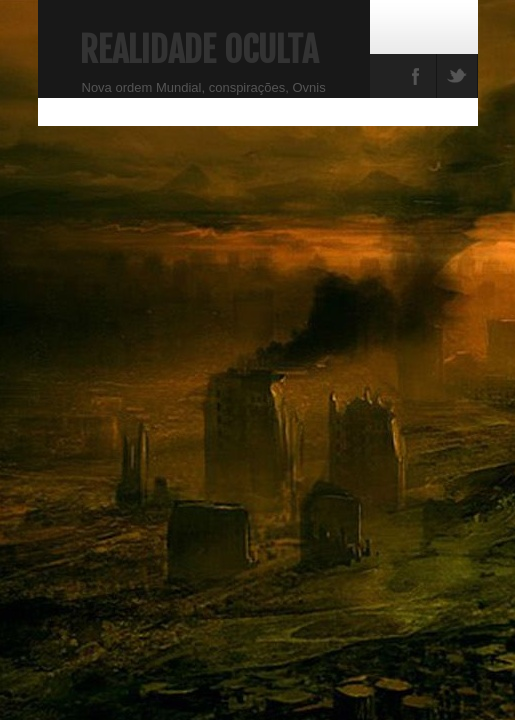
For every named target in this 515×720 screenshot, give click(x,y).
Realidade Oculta (199, 50)
